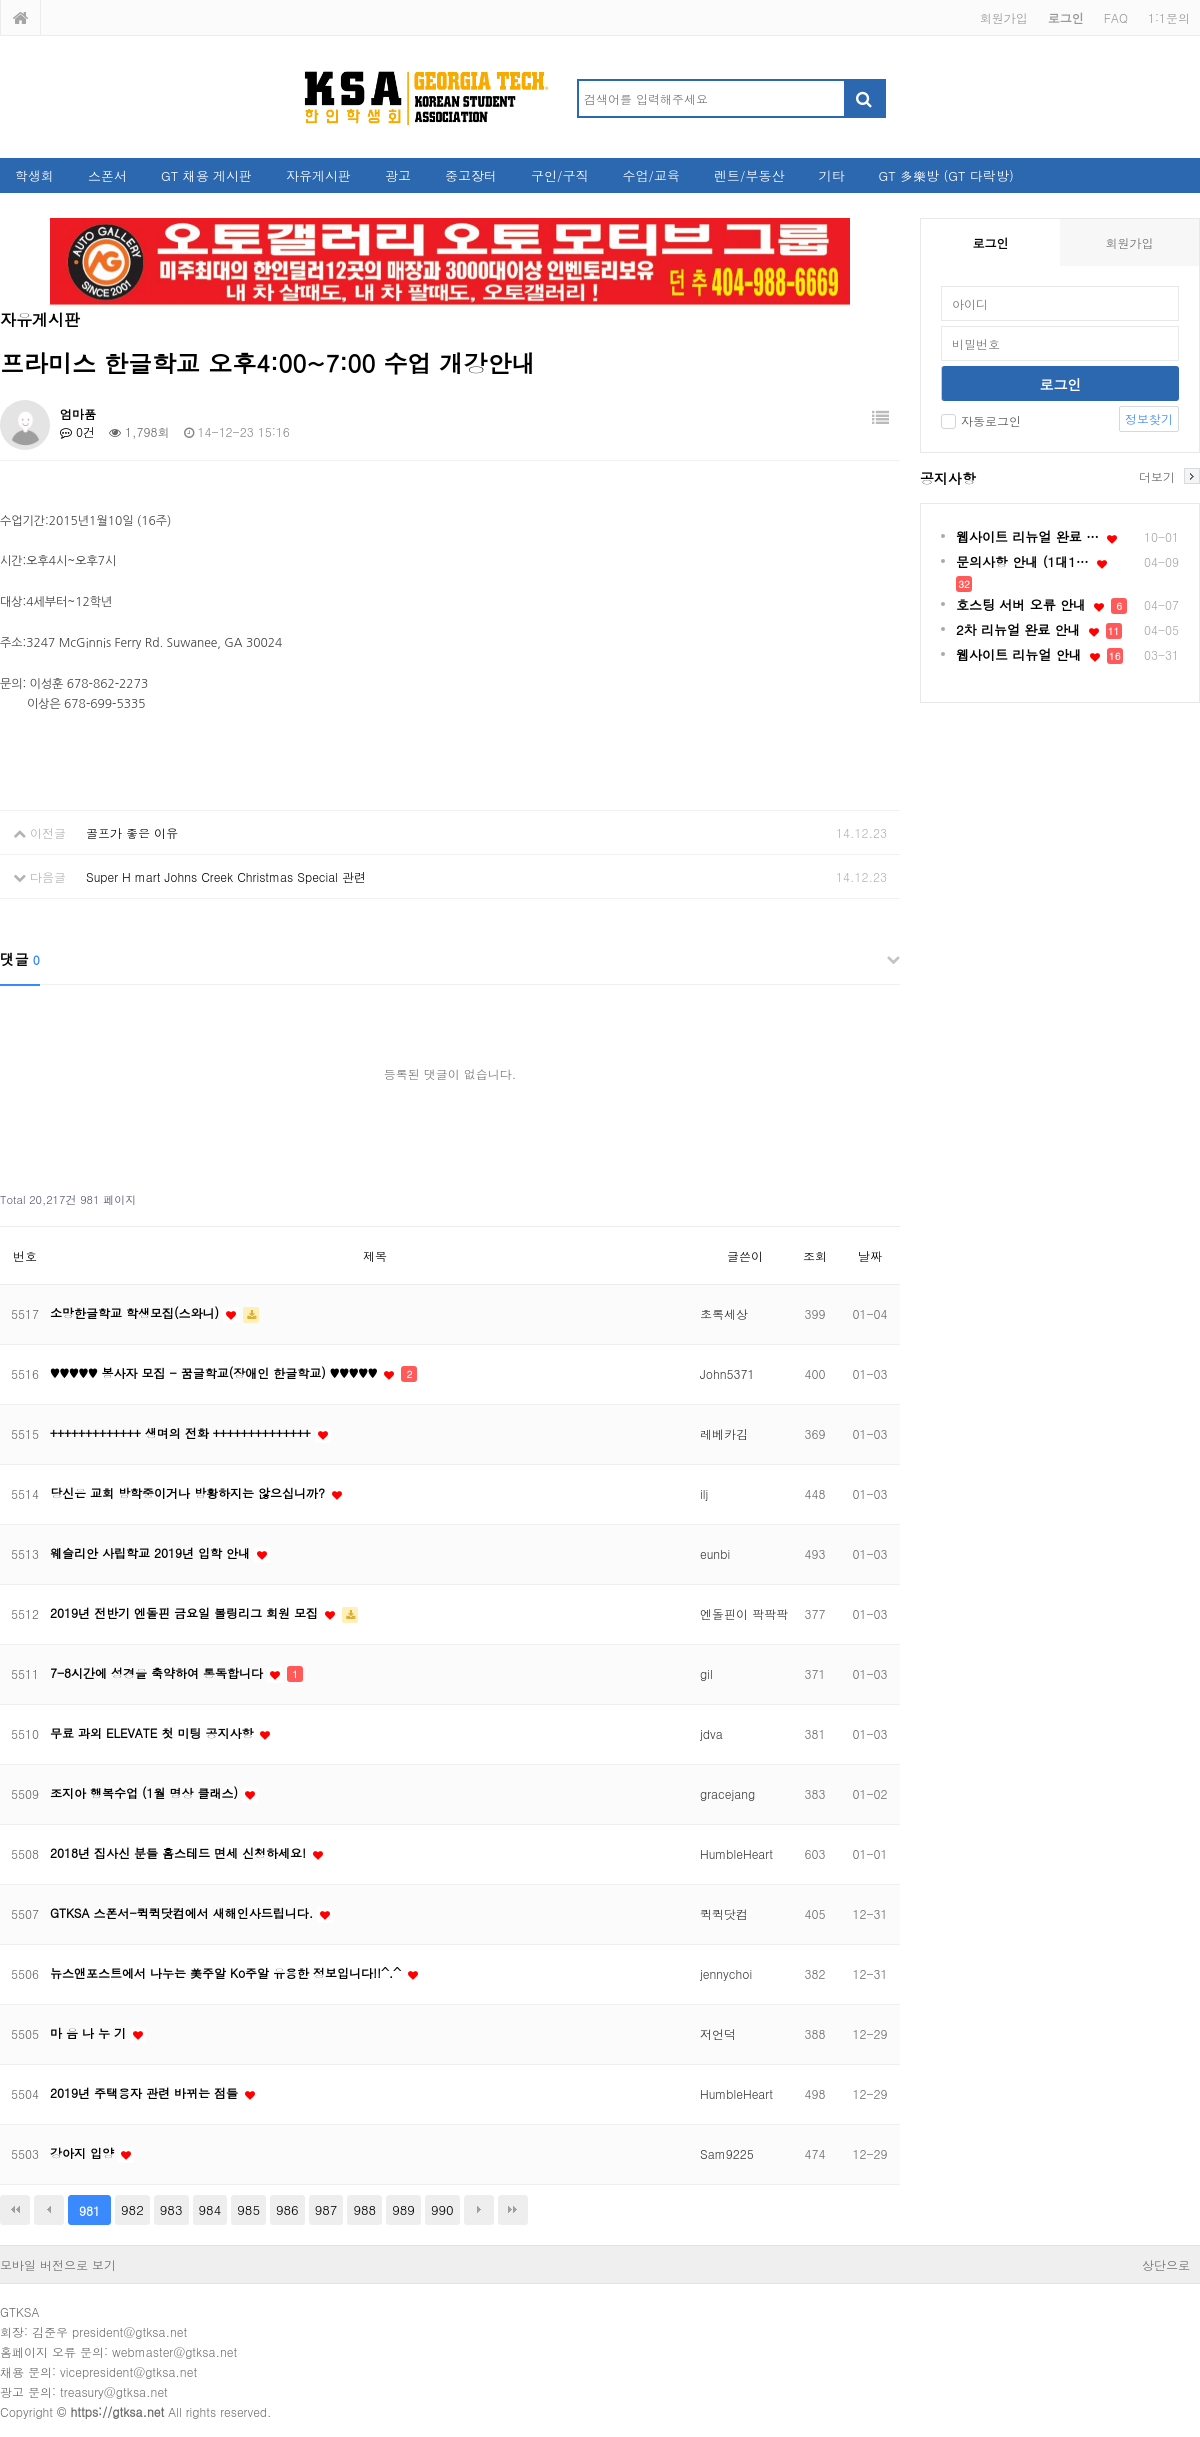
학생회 (34, 175)
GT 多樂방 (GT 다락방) (945, 175)
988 (364, 2209)
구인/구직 (559, 175)
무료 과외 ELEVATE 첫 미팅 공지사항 (153, 1732)
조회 (815, 1255)
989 (403, 2209)
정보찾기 (1149, 418)
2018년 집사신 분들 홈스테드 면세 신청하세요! (180, 1852)
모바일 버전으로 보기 (58, 2264)
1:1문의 (1169, 17)
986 (287, 2209)
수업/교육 (651, 175)
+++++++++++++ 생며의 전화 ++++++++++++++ (182, 1432)
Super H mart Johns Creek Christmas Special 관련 (226, 876)
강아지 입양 (84, 2152)
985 (248, 2209)
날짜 (870, 1255)
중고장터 (471, 175)
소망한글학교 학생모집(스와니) (136, 1312)
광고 (398, 175)
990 (442, 2209)
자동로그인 (981, 420)
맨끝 (513, 2210)
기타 (831, 175)
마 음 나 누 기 (90, 2032)
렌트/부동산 (749, 175)
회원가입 (1004, 17)
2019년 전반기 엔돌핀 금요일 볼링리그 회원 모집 (186, 1612)
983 (171, 2209)
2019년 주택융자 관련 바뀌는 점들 (146, 2092)
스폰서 (107, 175)
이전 (49, 2210)
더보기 (1157, 476)
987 (326, 2209)
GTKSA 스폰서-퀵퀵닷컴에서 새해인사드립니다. (183, 1912)
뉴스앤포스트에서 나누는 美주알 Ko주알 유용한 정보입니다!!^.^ (227, 1972)
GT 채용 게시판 (206, 175)
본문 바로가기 (0, 0)
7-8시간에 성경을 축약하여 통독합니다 (158, 1672)
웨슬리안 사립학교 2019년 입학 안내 (152, 1552)
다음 (479, 2210)
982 (132, 2209)
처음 (15, 2210)
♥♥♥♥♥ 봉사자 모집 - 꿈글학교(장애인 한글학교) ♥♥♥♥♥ (215, 1372)
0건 (77, 431)
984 (210, 2209)
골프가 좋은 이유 (132, 832)
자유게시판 (318, 175)
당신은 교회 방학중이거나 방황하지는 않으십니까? (189, 1492)
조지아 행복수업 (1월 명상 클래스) (146, 1792)
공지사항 (948, 478)
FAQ (1116, 17)
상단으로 (1166, 2264)
